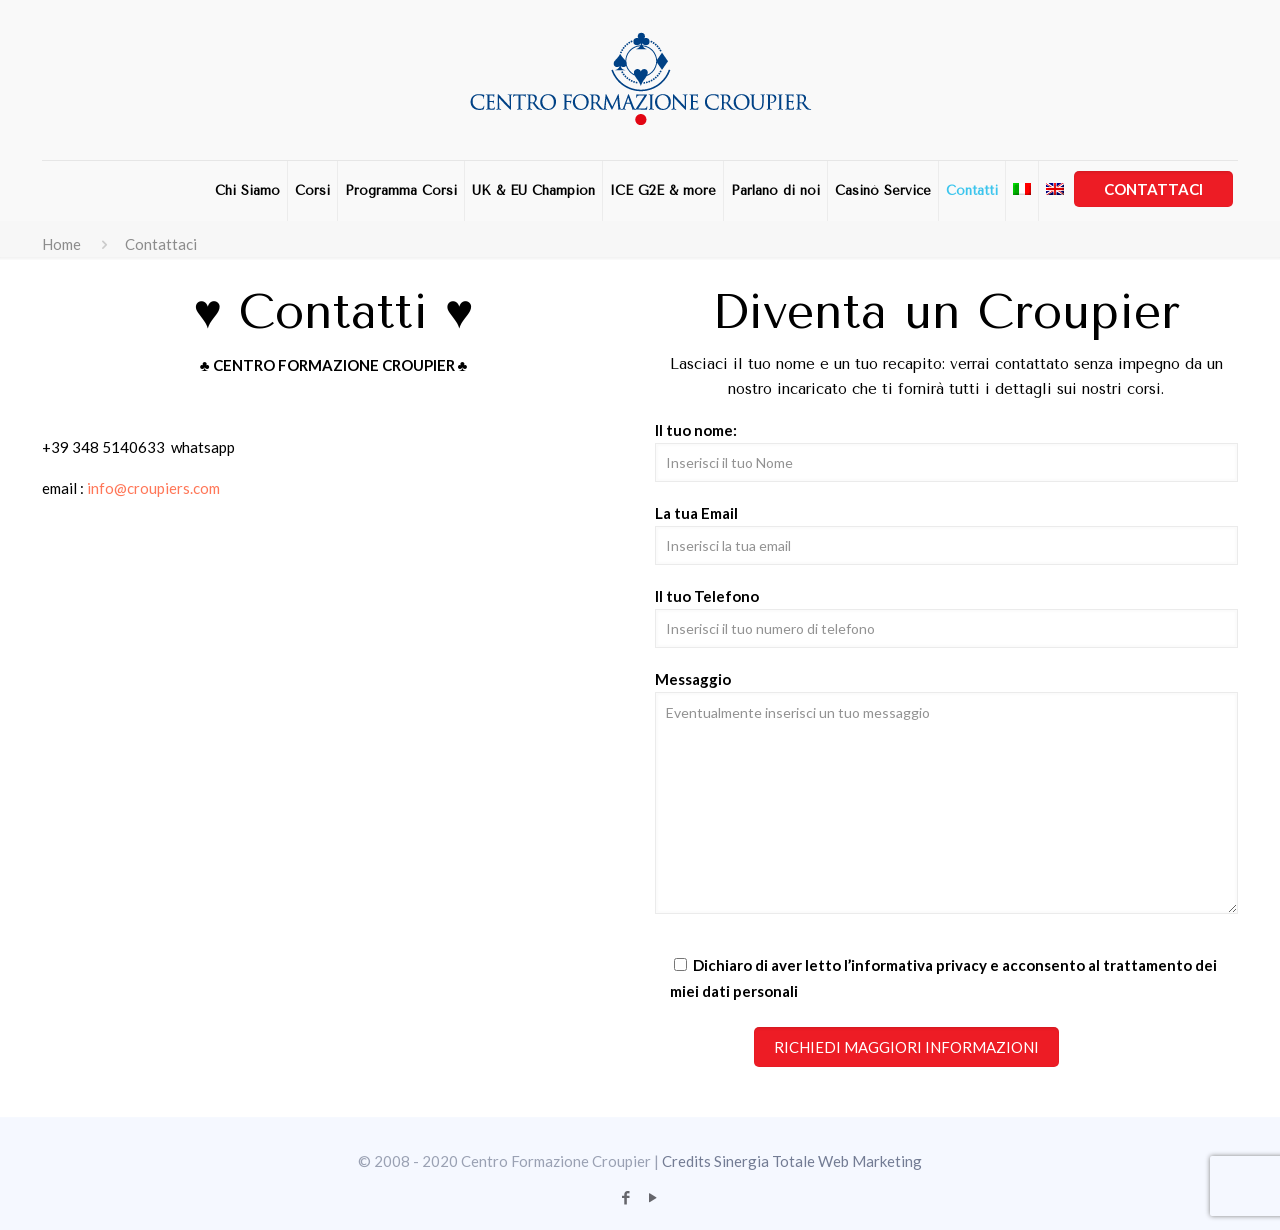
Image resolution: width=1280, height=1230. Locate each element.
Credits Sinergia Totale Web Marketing (792, 1161)
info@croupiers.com (153, 488)
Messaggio (946, 792)
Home (61, 244)
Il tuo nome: (946, 451)
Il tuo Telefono (946, 617)
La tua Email (946, 534)
